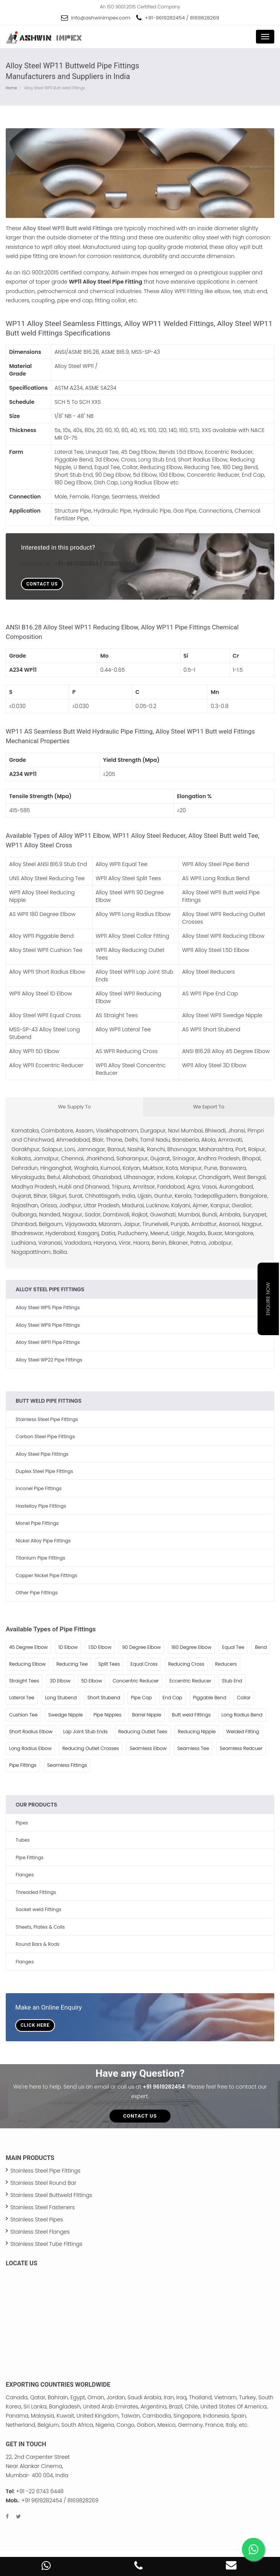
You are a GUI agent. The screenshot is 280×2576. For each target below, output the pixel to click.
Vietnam (225, 2397)
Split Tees (109, 1664)
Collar (244, 1697)
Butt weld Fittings (191, 1714)
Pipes (22, 1822)
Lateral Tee (21, 1697)
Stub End (232, 1681)
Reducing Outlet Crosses (90, 1748)
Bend (261, 1647)
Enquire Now (268, 1298)
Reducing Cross (186, 1664)
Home (11, 88)
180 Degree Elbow (191, 1647)
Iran (169, 2397)
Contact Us (42, 584)
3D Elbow (60, 1681)
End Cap (172, 1697)
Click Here (35, 2025)
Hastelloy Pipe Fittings (41, 1506)
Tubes (23, 1840)
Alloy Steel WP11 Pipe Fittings (48, 1342)
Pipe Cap (141, 1697)
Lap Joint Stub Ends (85, 1731)
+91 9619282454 (164, 2086)
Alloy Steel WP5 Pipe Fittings (48, 1307)
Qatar (37, 2397)
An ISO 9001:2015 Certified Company (140, 6)
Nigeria (104, 2425)
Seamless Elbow (148, 1748)
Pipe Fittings (23, 1765)
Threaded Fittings (36, 1892)
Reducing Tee (72, 1664)
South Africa (77, 2425)
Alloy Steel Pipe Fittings (42, 1454)
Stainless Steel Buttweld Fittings (51, 2195)
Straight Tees (24, 1681)
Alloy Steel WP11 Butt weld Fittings (68, 228)
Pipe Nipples (107, 1714)
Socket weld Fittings (38, 1909)
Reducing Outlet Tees (142, 1731)
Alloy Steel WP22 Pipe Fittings (49, 1360)
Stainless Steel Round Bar (43, 2183)
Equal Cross (144, 1664)
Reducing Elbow (27, 1664)
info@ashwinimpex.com (100, 17)
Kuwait (65, 2416)
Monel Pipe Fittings (37, 1523)
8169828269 (204, 17)
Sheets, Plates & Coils (40, 1927)
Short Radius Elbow (31, 1731)
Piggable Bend (210, 1697)
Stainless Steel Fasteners (42, 2207)
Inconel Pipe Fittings (39, 1488)
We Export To (208, 1106)
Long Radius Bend (242, 1714)
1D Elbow (68, 1647)
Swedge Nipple (65, 1714)
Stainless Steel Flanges (40, 2232)
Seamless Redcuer (241, 1748)
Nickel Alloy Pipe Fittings (43, 1540)
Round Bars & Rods (38, 1944)
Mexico (167, 2425)
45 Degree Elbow (28, 1647)
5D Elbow (91, 1681)
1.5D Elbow (100, 1647)
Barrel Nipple (146, 1714)
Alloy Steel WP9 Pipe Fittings (48, 1325)
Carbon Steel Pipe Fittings (45, 1436)
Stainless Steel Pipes (36, 2219)
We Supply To (74, 1106)
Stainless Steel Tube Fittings (46, 2244)
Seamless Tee (193, 1748)
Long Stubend (61, 1697)
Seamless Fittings (67, 1765)
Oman (95, 2397)
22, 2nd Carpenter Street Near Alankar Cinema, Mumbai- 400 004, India (38, 2466)
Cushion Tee (23, 1714)
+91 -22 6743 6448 (40, 2491)
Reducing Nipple (197, 1731)
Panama (17, 2416)
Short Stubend (103, 1697)
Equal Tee (233, 1647)
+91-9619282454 (165, 17)
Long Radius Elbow (30, 1748)
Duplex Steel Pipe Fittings (44, 1471)
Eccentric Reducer (190, 1681)
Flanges (25, 1874)
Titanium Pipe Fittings (40, 1558)
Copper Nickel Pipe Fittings (46, 1575)
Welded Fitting (242, 1731)
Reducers (226, 1664)
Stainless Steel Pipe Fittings (47, 1419)
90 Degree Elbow (141, 1647)
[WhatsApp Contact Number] (46, 2567)
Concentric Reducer (136, 1681)
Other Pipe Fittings (37, 1592)
